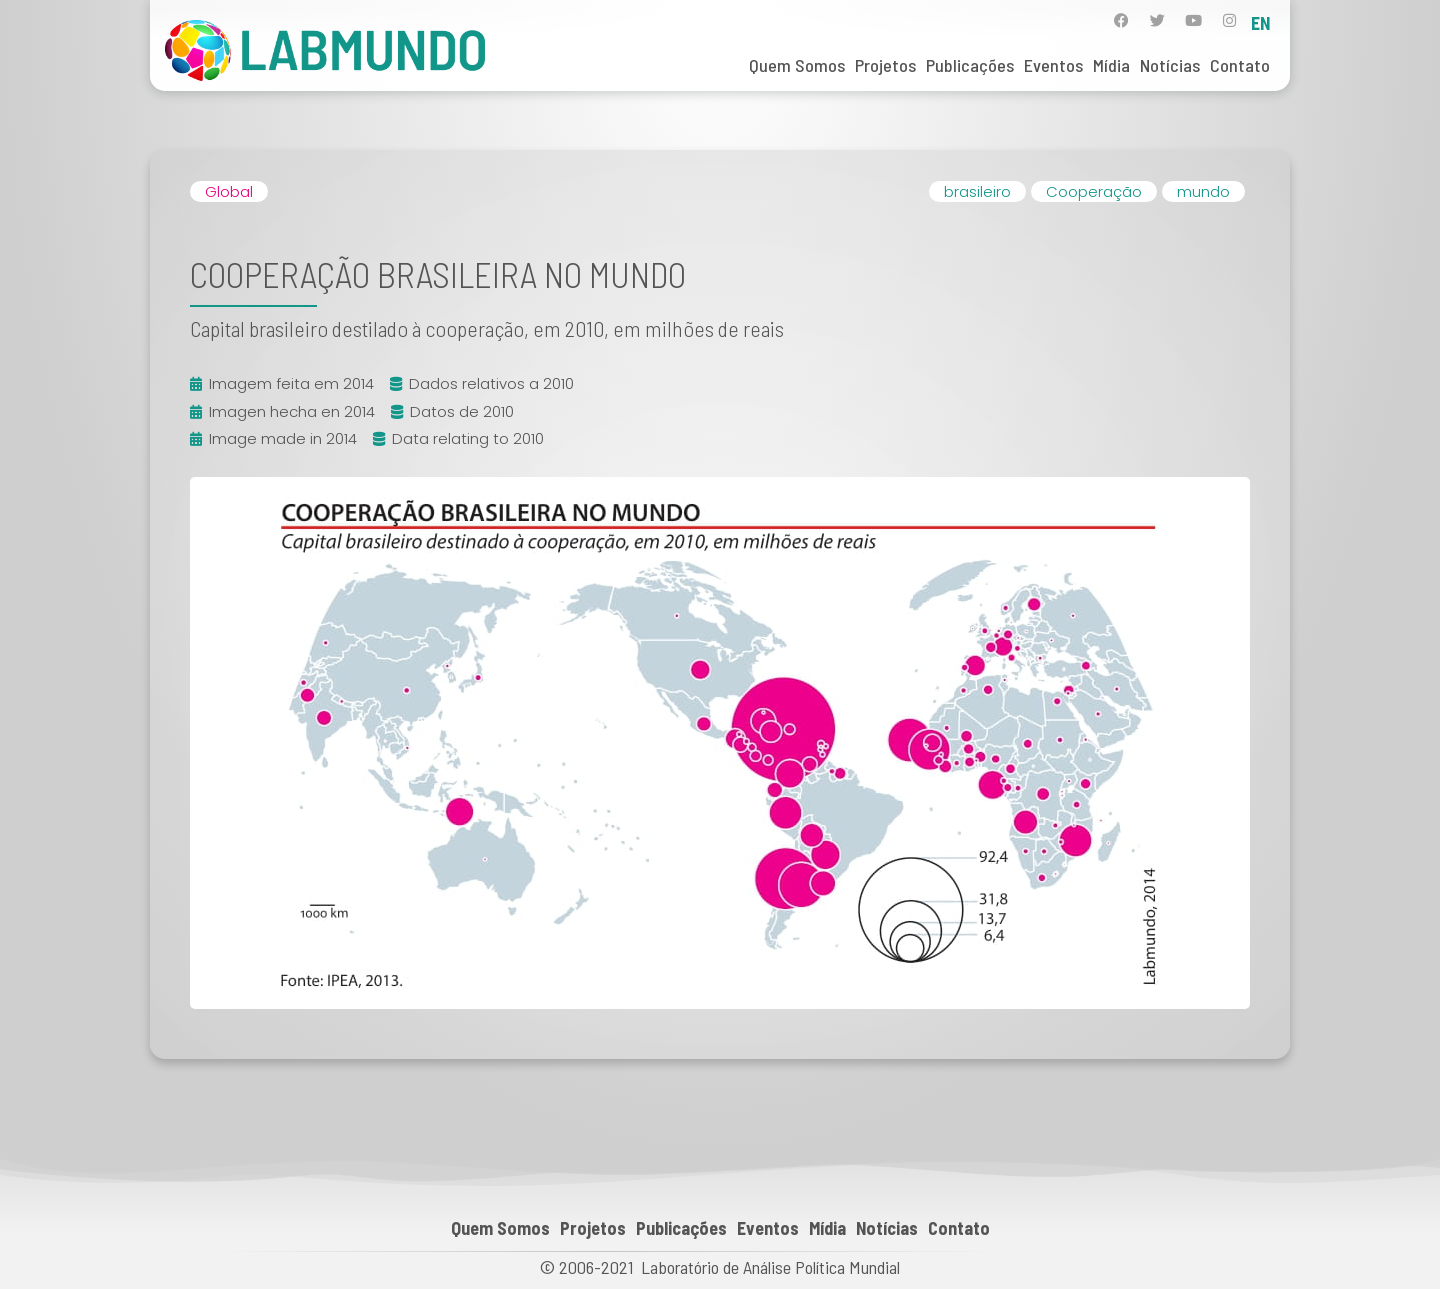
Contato (1240, 65)
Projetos (885, 65)
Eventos (1053, 65)
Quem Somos (797, 65)
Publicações (970, 65)
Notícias (1170, 65)
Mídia (1111, 65)
